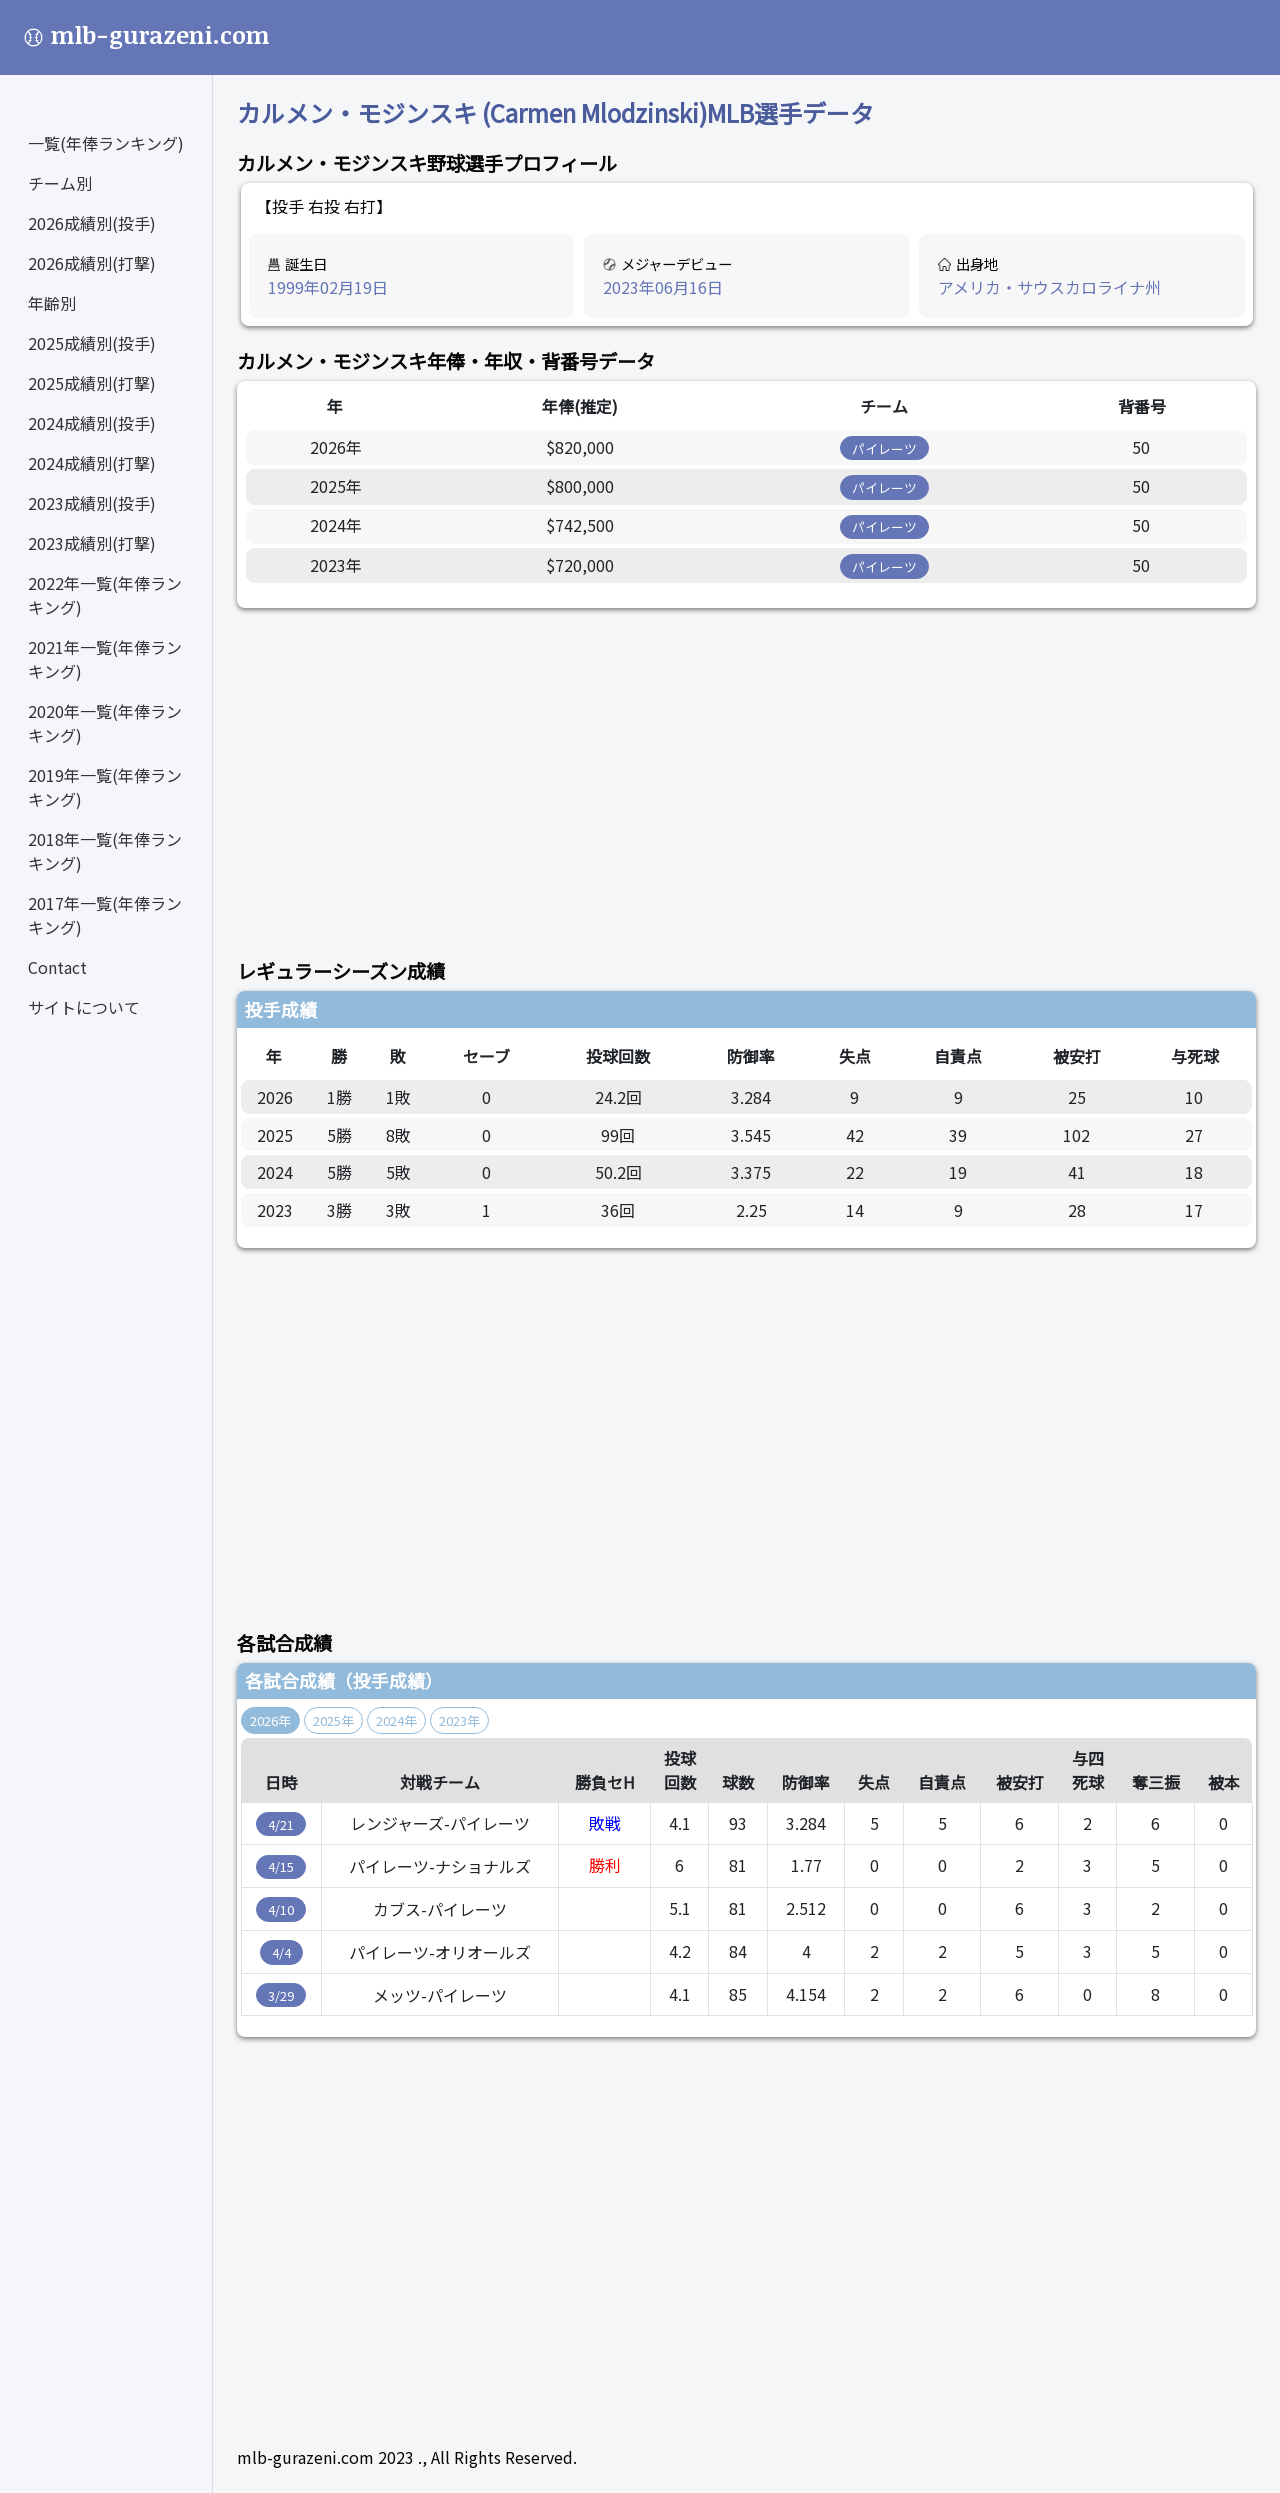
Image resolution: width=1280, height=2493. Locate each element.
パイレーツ (884, 448)
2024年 (396, 1720)
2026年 (270, 1720)
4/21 (281, 1824)
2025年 (333, 1720)
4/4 (281, 1952)
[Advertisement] (746, 772)
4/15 (281, 1866)
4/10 (281, 1909)
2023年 (459, 1720)
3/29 (281, 1995)
